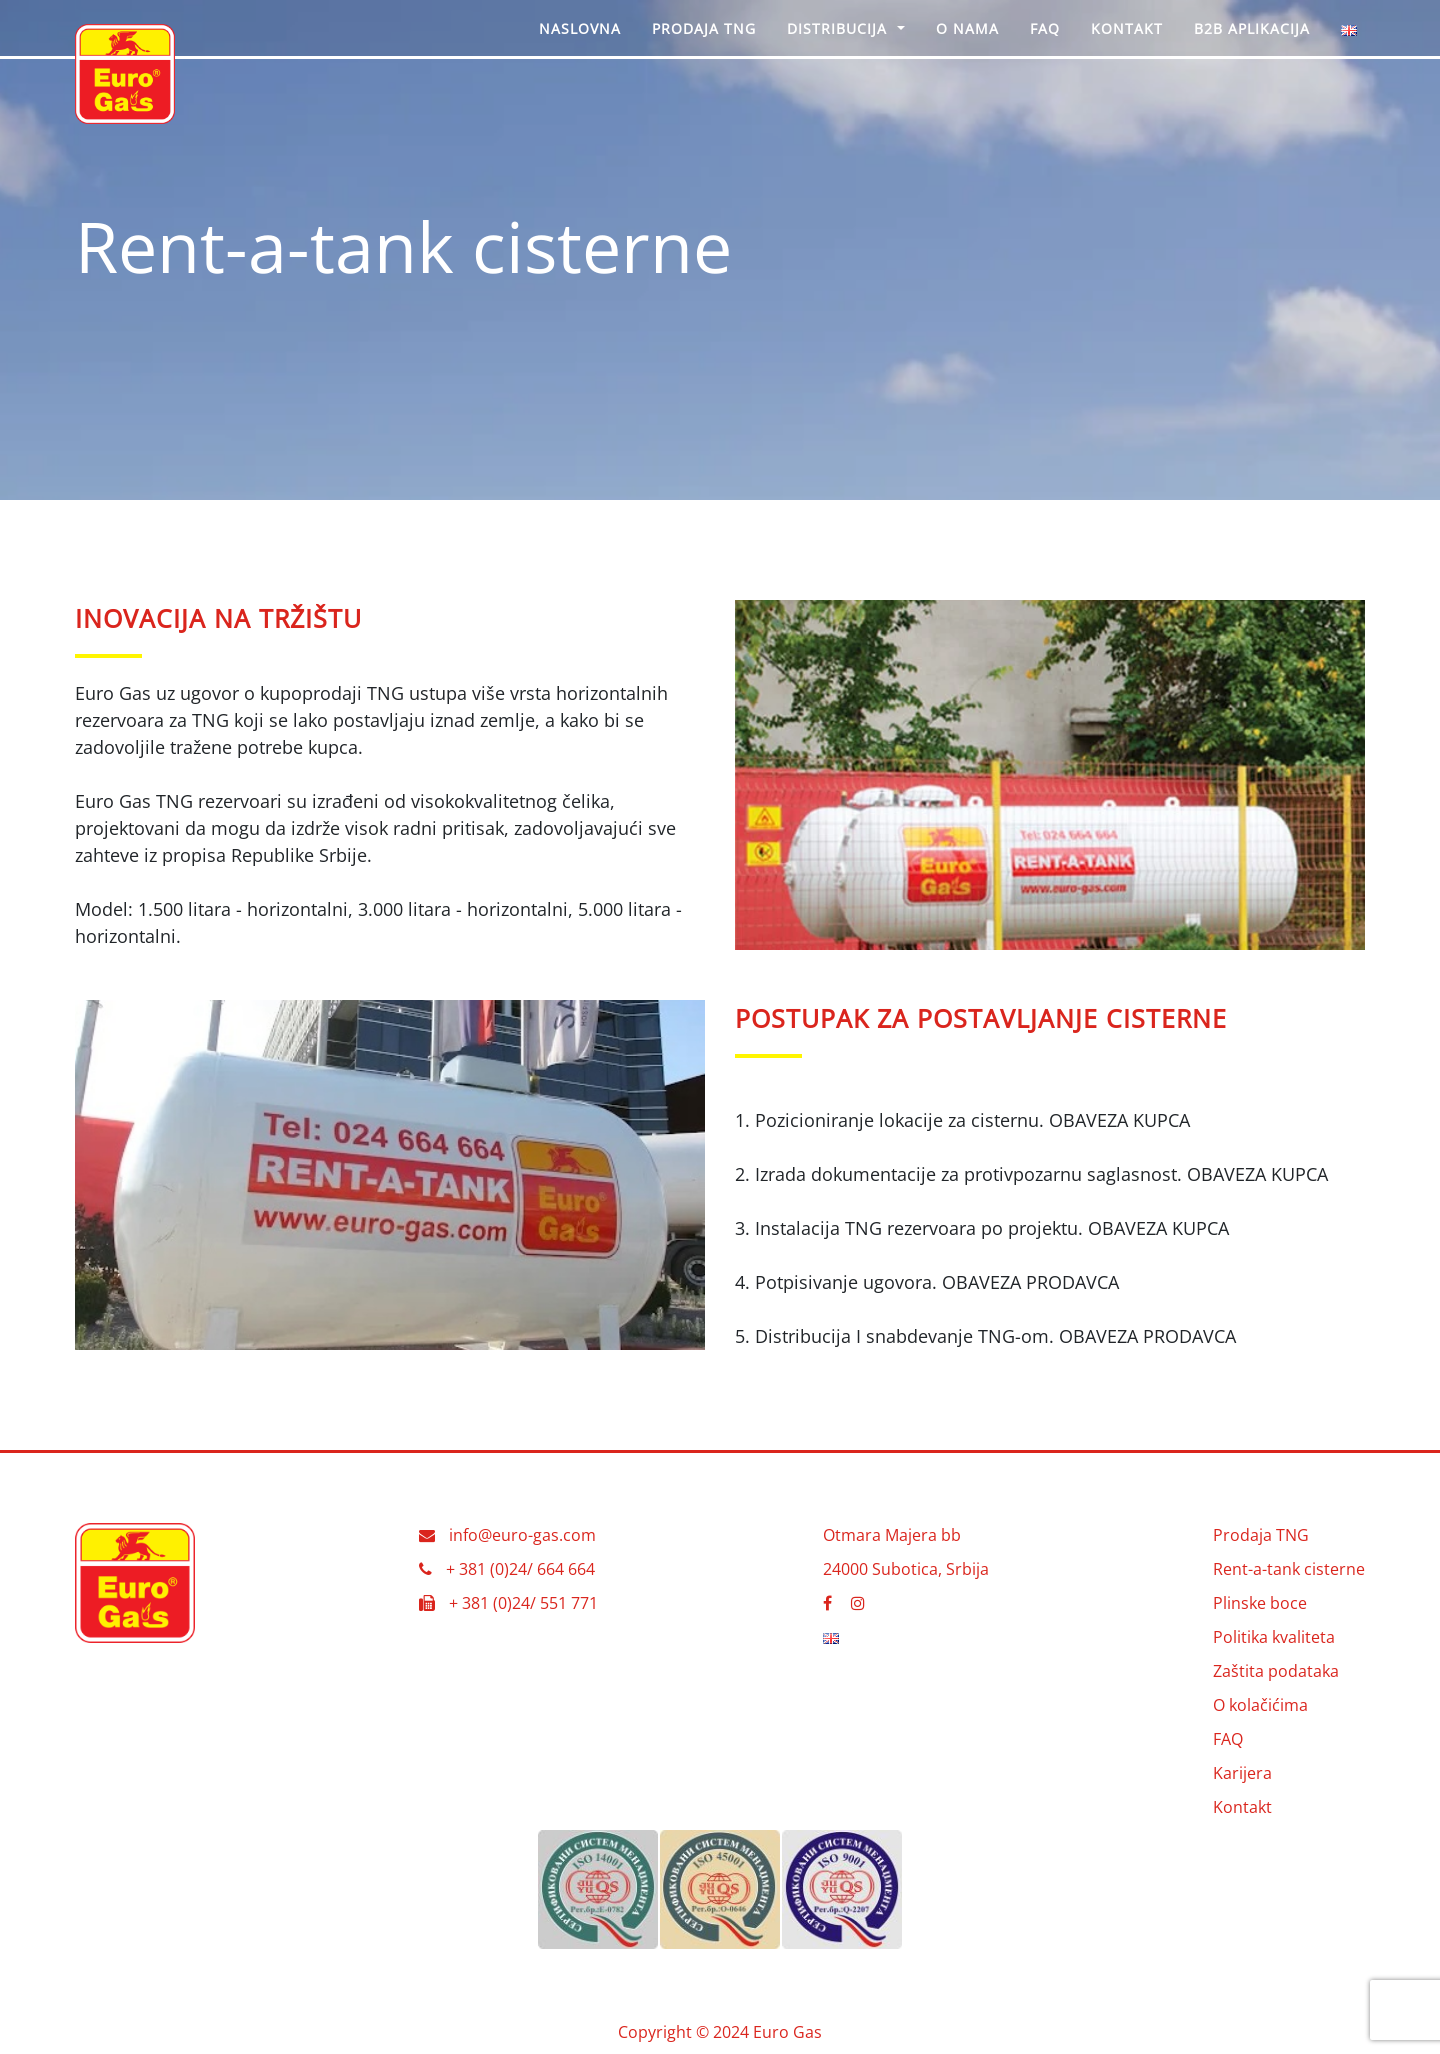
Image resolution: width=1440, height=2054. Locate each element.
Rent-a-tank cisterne (1289, 1569)
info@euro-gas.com (522, 1535)
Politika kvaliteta (1274, 1637)
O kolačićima (1260, 1705)
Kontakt (1242, 1807)
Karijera (1242, 1773)
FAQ (1228, 1739)
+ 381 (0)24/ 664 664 (520, 1569)
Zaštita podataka (1276, 1671)
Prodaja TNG (1261, 1535)
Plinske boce (1260, 1603)
